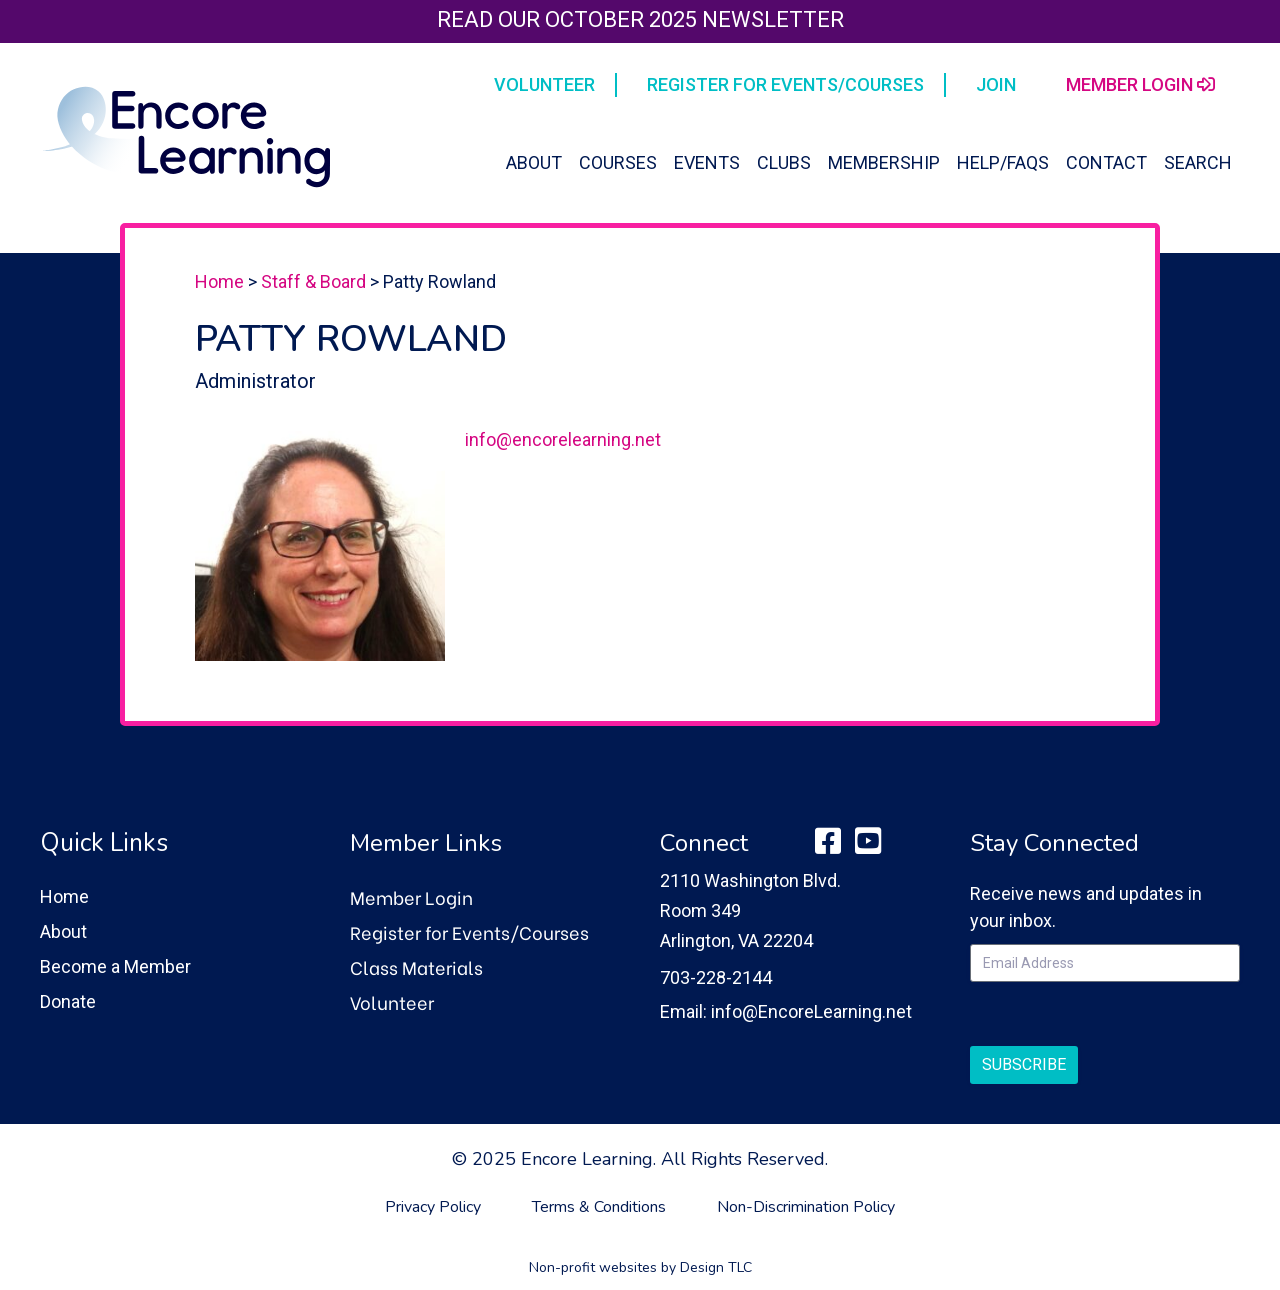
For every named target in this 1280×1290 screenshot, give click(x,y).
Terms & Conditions (599, 1207)
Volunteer (392, 1001)
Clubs (784, 162)
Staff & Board (313, 281)
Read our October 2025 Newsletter (640, 19)
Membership (884, 162)
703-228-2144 (716, 977)
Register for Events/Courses (469, 931)
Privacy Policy (433, 1207)
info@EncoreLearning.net (811, 1011)
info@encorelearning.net (563, 439)
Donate (68, 1001)
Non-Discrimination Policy (806, 1207)
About (534, 162)
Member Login (411, 896)
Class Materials (416, 966)
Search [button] (1198, 162)
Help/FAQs (1003, 162)
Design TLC (716, 1267)
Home (219, 281)
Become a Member (115, 966)
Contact (1106, 162)
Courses (618, 162)
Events (707, 162)
